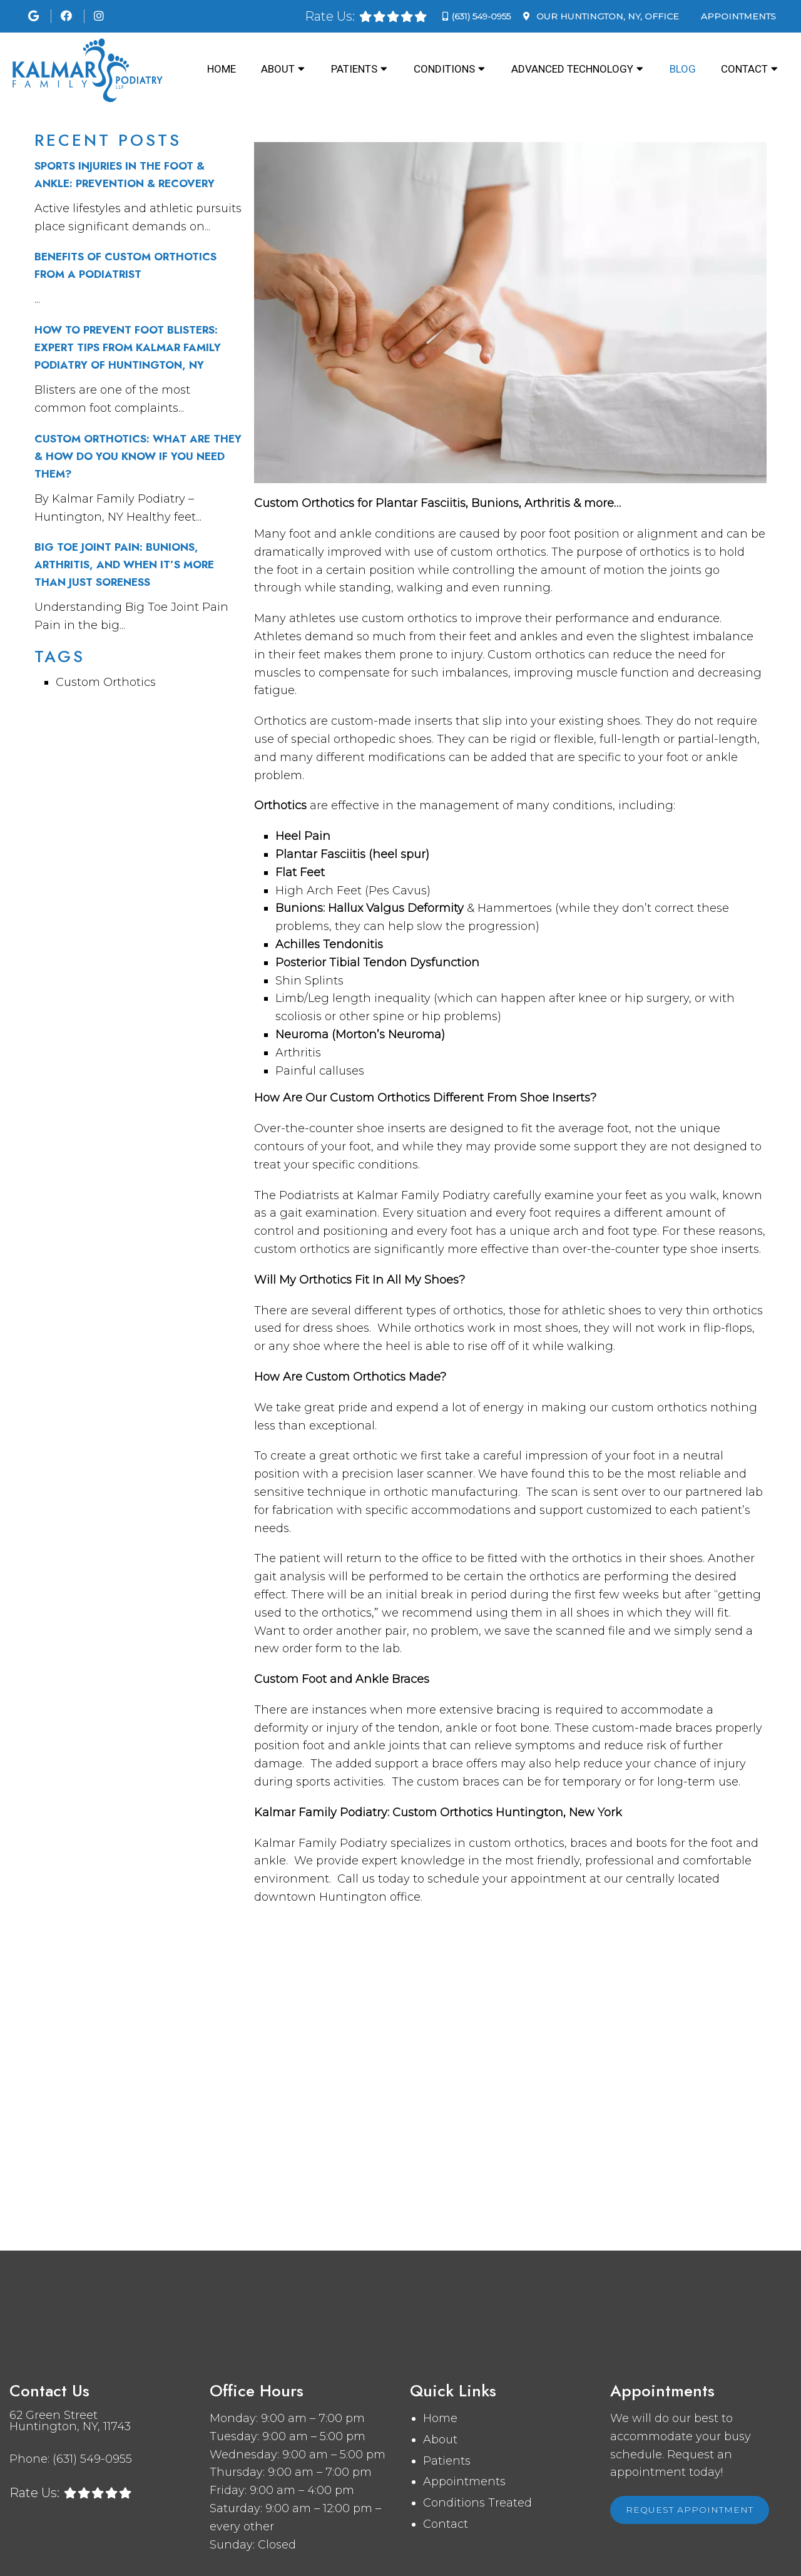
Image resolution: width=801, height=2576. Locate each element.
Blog (683, 69)
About (278, 69)
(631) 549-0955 (481, 16)
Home (221, 69)
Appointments (738, 16)
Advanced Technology (572, 69)
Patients (354, 69)
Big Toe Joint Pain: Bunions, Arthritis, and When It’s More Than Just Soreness (124, 564)
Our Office (606, 16)
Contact (744, 69)
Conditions (444, 69)
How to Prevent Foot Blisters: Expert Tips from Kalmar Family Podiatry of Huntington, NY (127, 347)
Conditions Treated (477, 2503)
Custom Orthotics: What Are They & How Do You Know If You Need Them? (138, 456)
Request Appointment (689, 2509)
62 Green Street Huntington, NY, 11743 (70, 2421)
